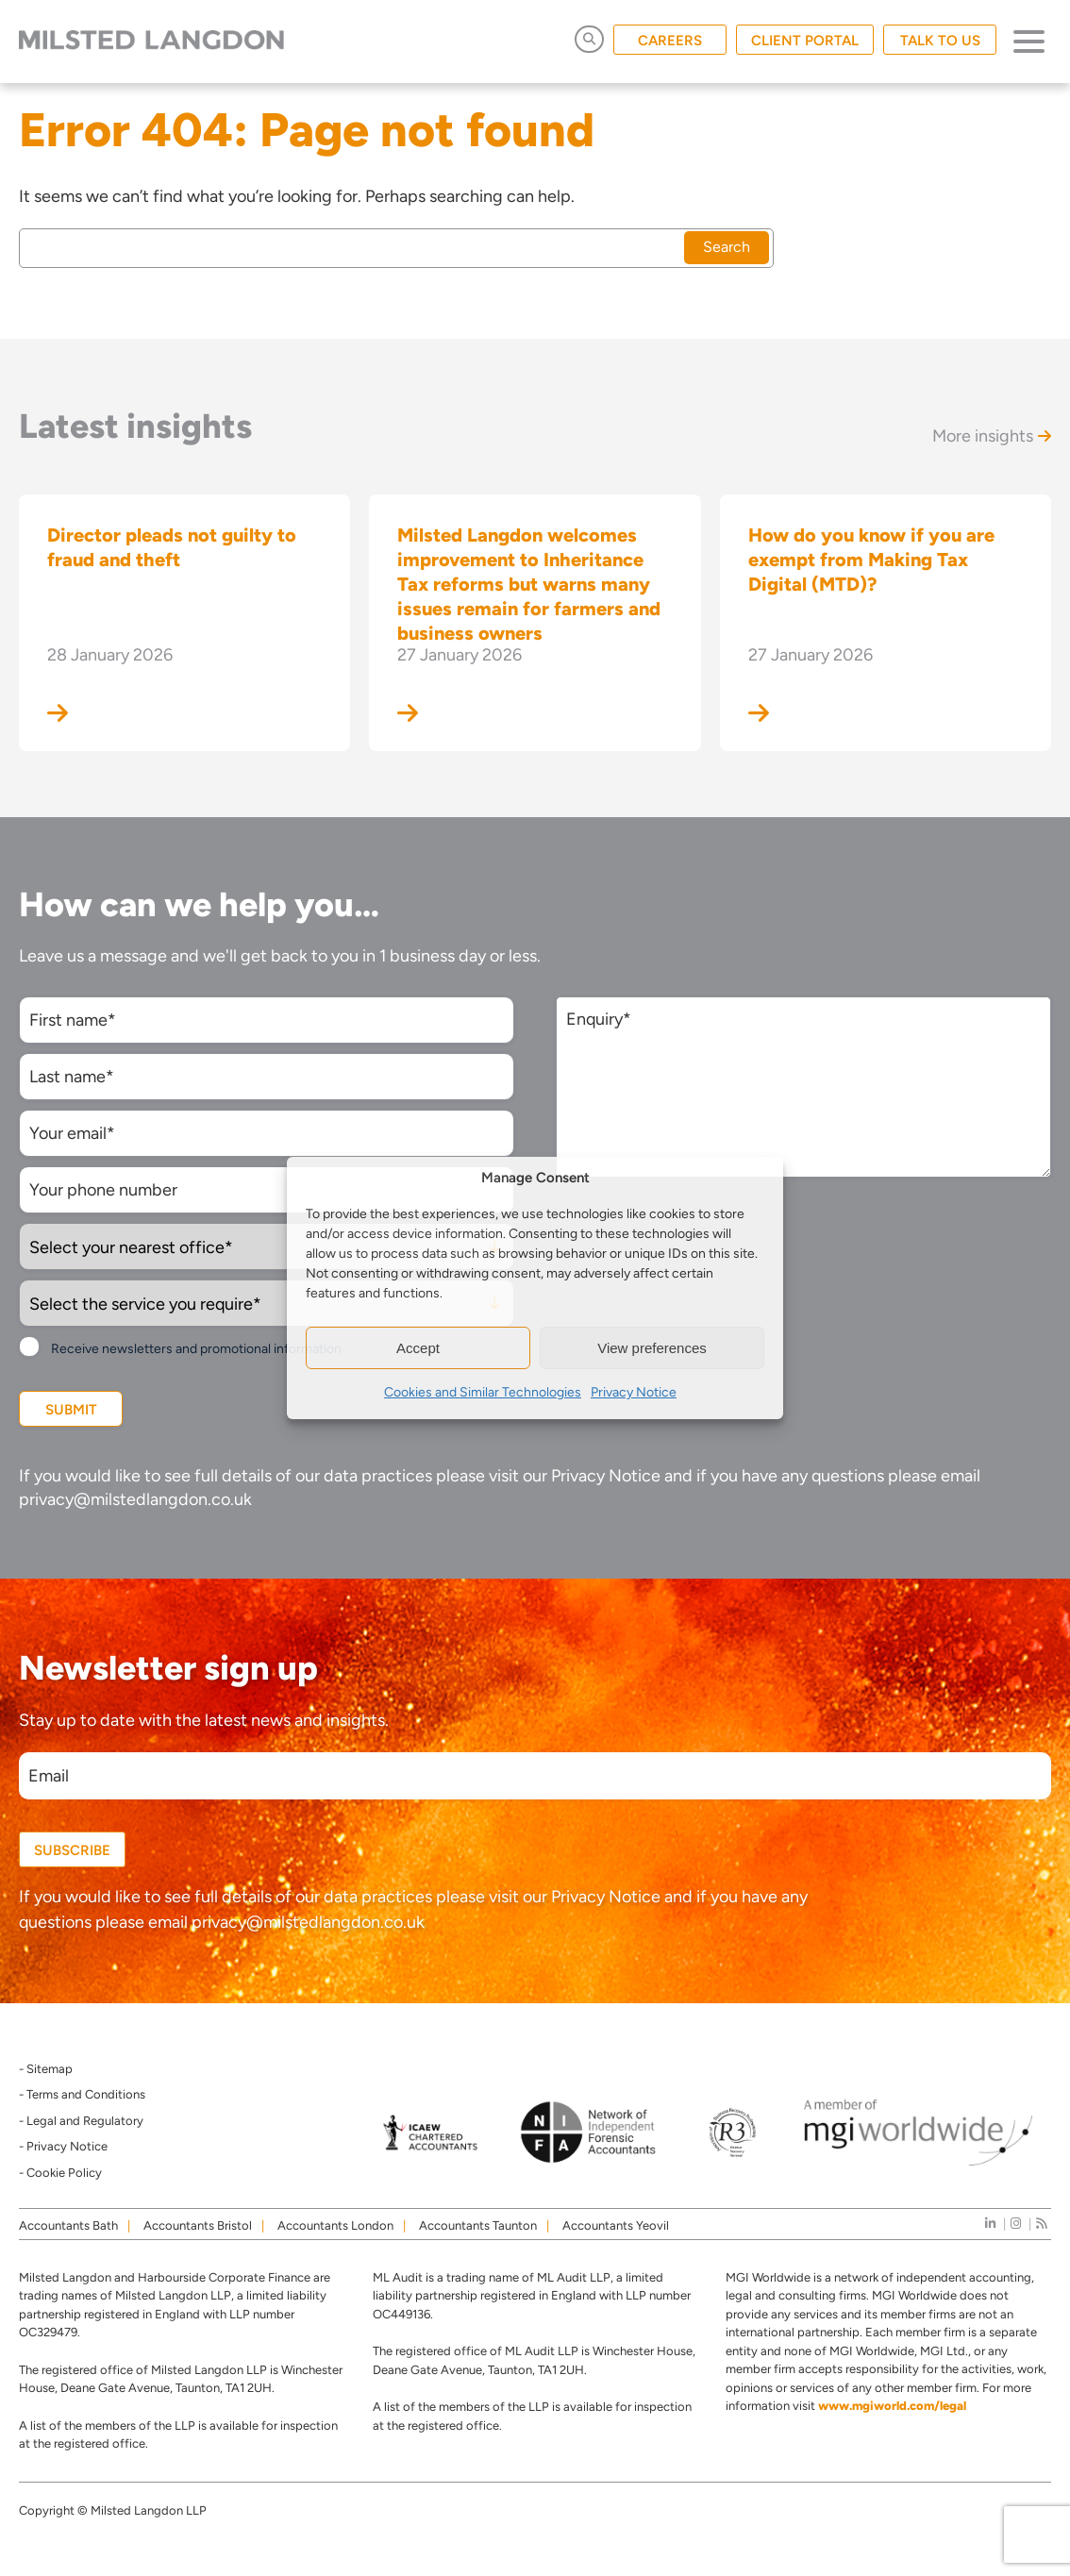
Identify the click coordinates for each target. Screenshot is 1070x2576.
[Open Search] (589, 39)
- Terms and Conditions (82, 2094)
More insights (991, 435)
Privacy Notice (634, 1392)
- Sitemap (46, 2069)
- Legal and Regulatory (81, 2121)
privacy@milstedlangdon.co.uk (135, 1499)
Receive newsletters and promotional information (196, 1349)
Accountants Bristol (197, 2225)
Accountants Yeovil (615, 2225)
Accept (418, 1348)
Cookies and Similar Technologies (482, 1392)
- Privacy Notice (63, 2146)
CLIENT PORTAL (805, 40)
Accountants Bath (68, 2225)
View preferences (652, 1348)
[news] (1041, 2223)
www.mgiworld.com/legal (892, 2406)
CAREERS (670, 40)
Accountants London (335, 2225)
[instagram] (1016, 2223)
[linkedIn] (990, 2223)
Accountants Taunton (478, 2225)
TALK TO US (940, 40)
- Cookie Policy (60, 2173)
